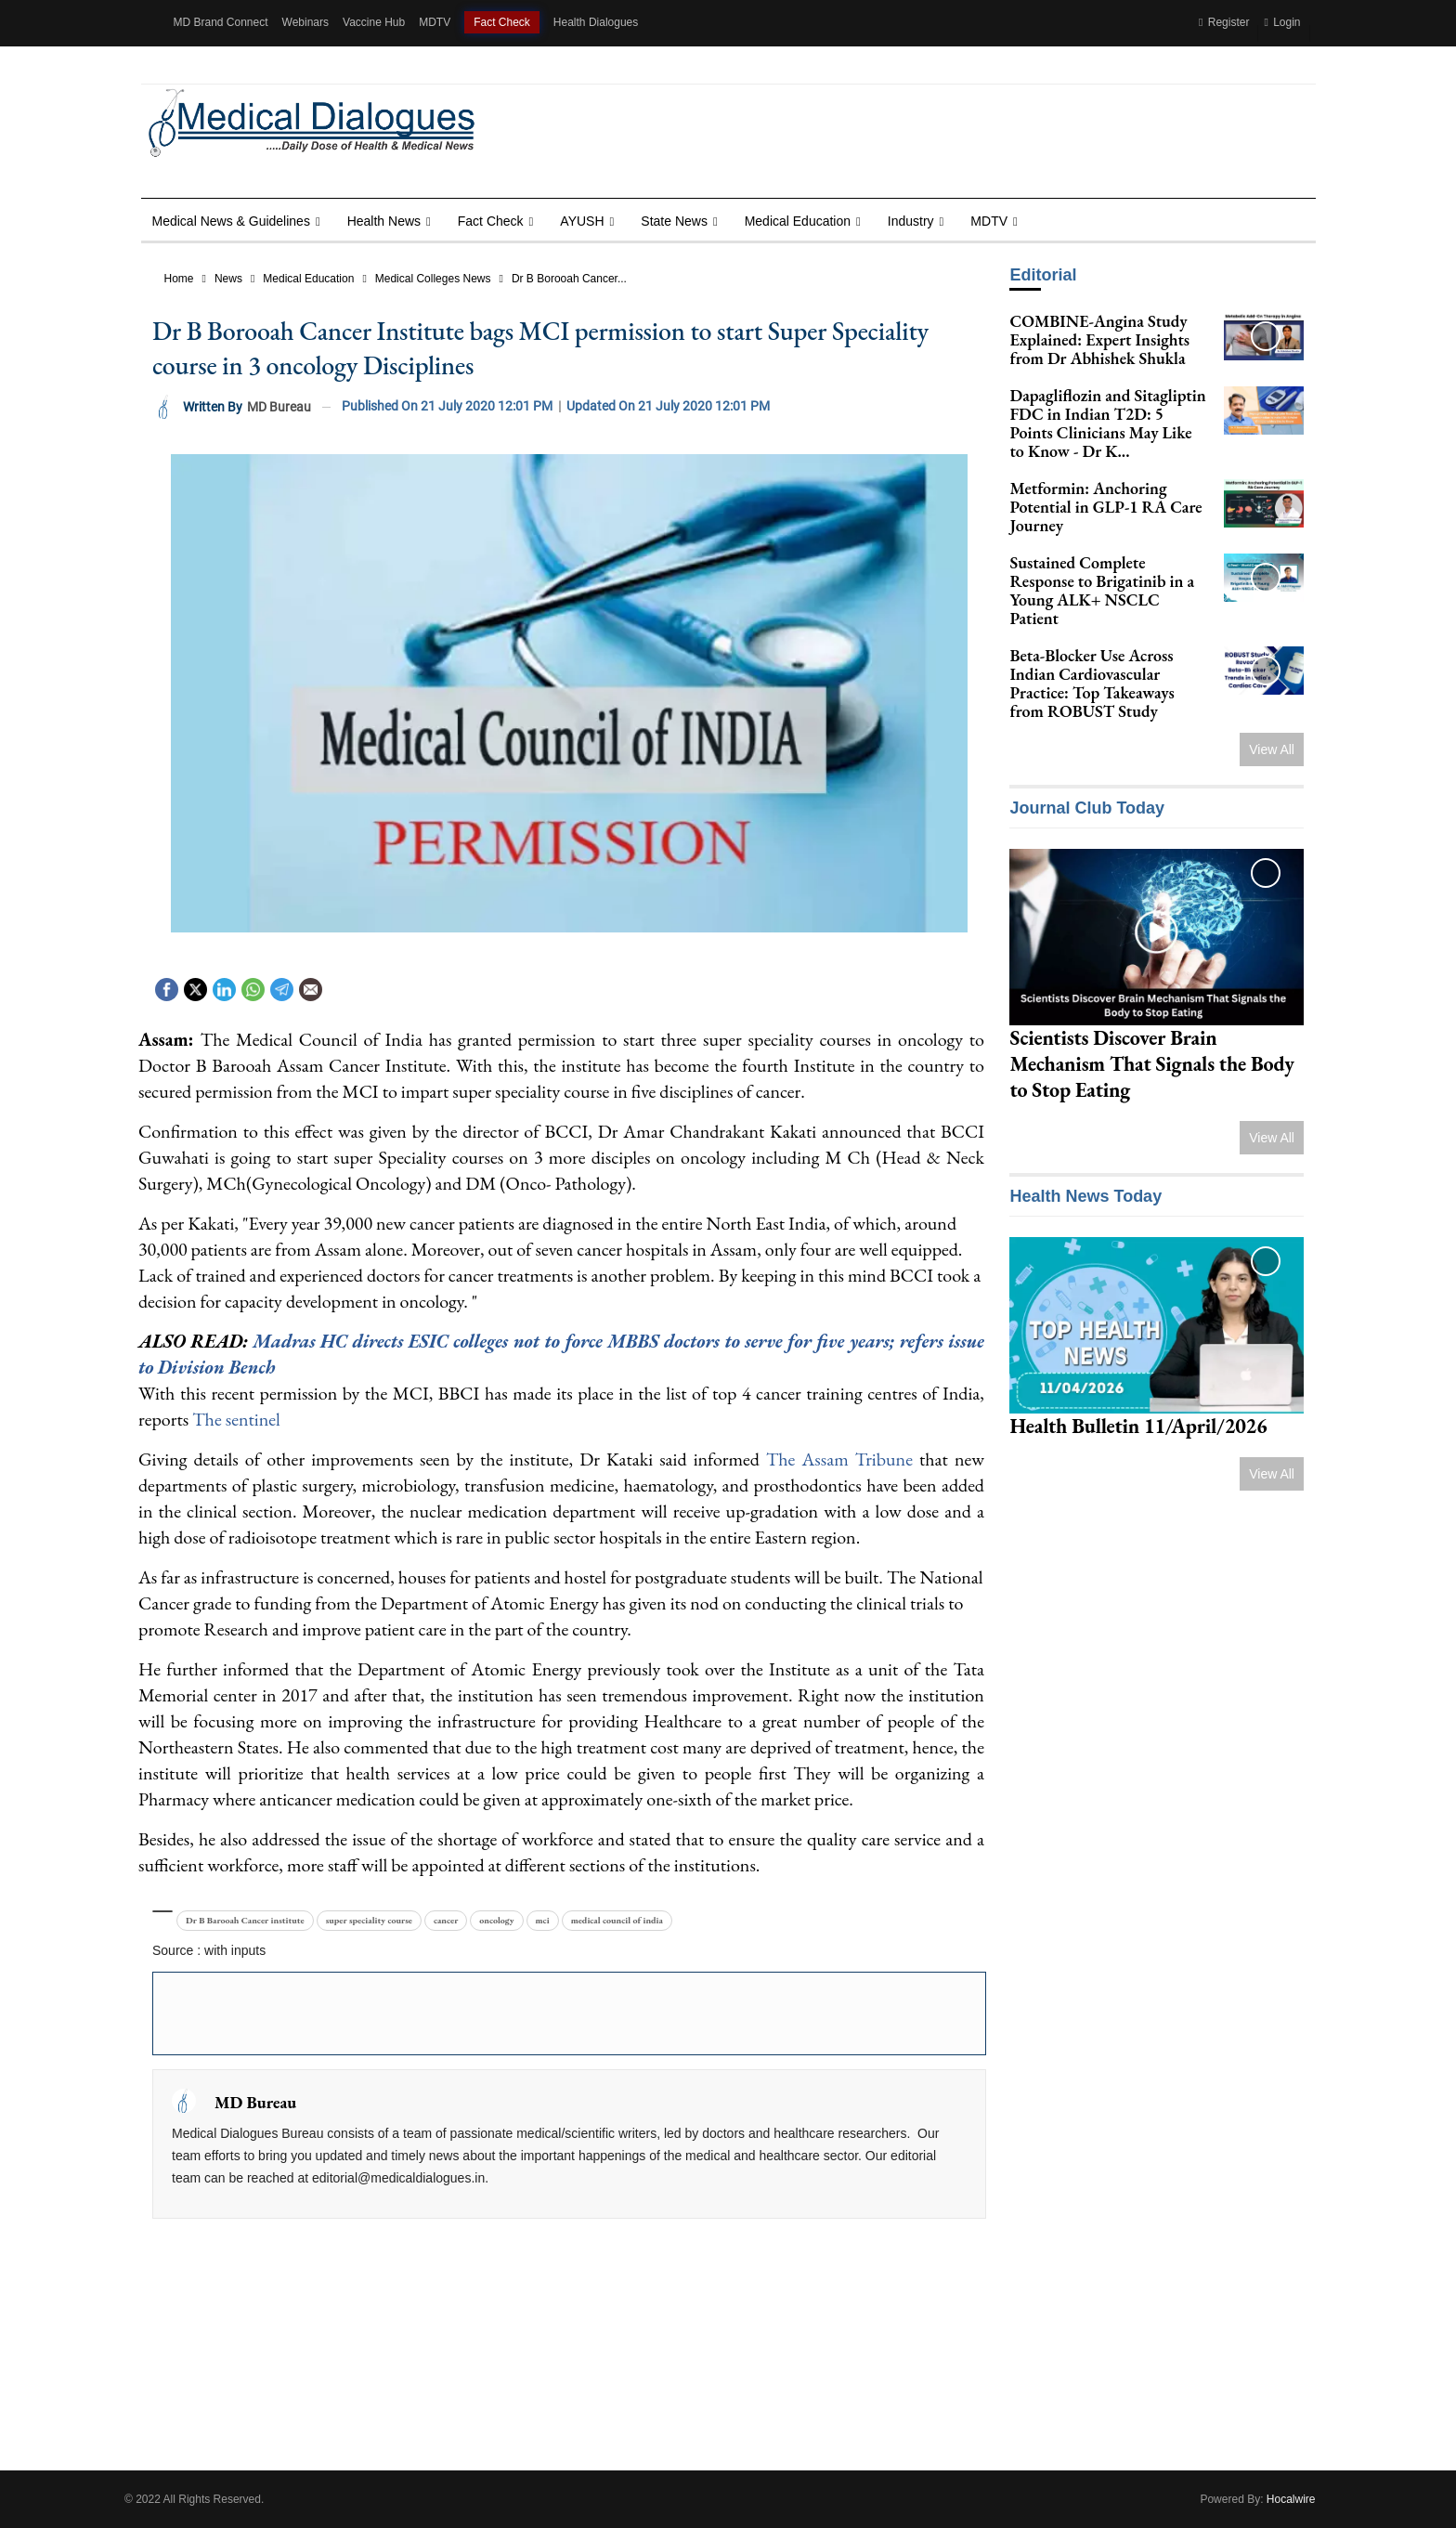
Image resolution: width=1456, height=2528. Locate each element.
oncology (496, 1920)
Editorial (1042, 275)
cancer (446, 1920)
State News (674, 221)
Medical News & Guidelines (231, 221)
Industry (911, 221)
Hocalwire (1291, 2499)
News (228, 278)
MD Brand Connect (221, 22)
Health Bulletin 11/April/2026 (1138, 1426)
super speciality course (369, 1920)
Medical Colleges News (433, 278)
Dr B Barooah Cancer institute (245, 1920)
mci (543, 1920)
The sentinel (234, 1419)
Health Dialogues (595, 22)
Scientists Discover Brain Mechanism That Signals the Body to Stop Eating (1151, 1063)
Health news (384, 221)
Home (179, 278)
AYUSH (582, 221)
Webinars (305, 22)
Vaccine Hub (374, 22)
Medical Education (798, 221)
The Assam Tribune (839, 1459)
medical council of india (617, 1920)
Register (1224, 22)
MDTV (434, 22)
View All (1271, 749)
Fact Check (502, 22)
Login (1282, 22)
